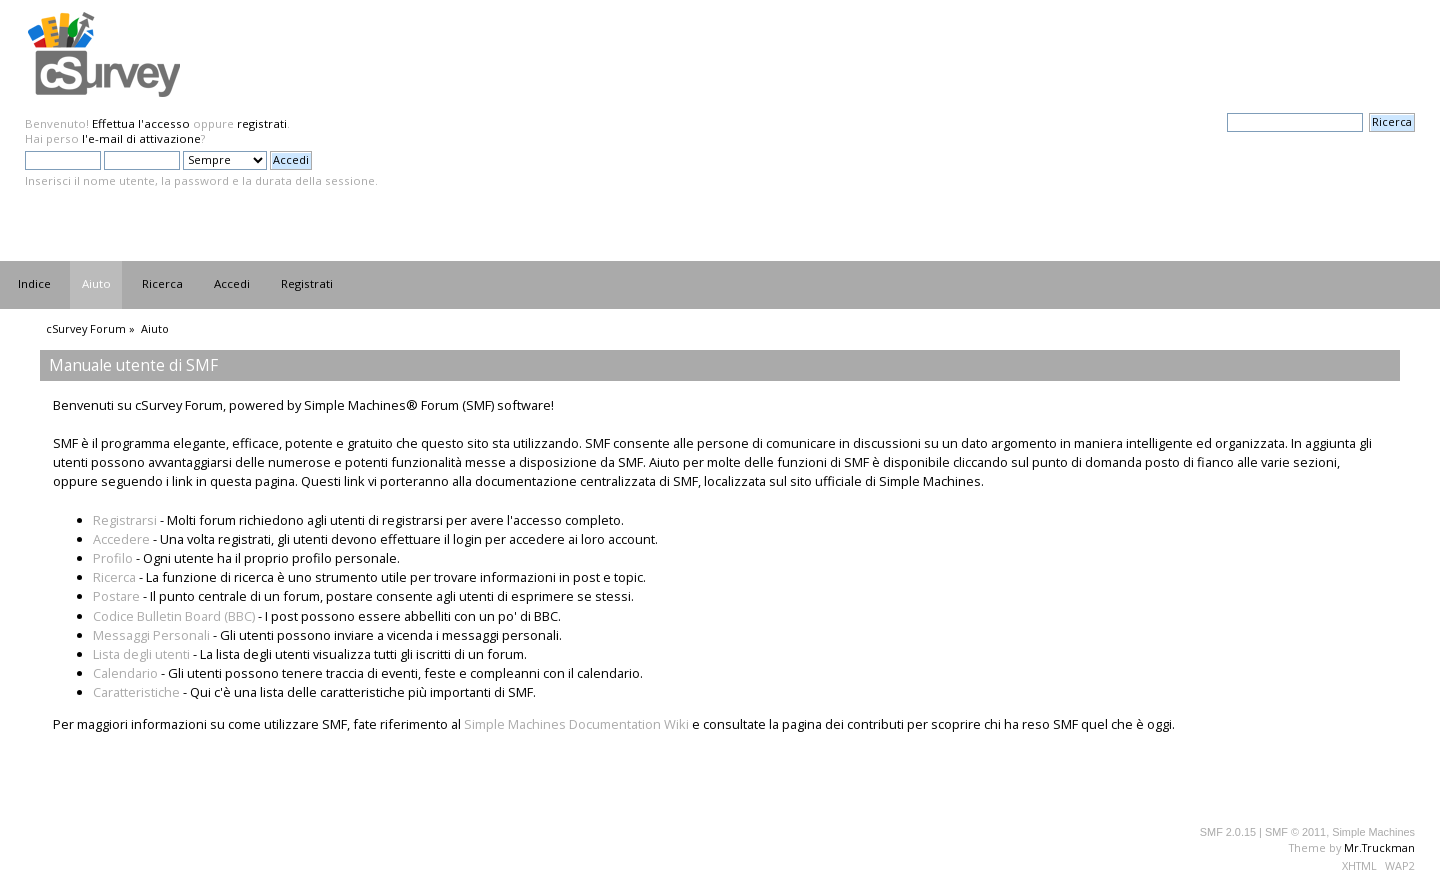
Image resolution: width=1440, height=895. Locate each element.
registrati (262, 123)
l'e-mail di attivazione (141, 138)
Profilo (113, 558)
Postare (116, 596)
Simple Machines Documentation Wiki (576, 724)
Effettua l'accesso (141, 123)
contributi (875, 724)
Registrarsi (125, 520)
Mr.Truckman (1379, 847)
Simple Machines (1373, 832)
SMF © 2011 (1295, 832)
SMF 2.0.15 (1228, 832)
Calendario (125, 673)
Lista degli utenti (141, 654)
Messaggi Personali (151, 635)
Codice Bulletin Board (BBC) (174, 616)
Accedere (121, 539)
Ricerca (114, 577)
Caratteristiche (136, 692)
